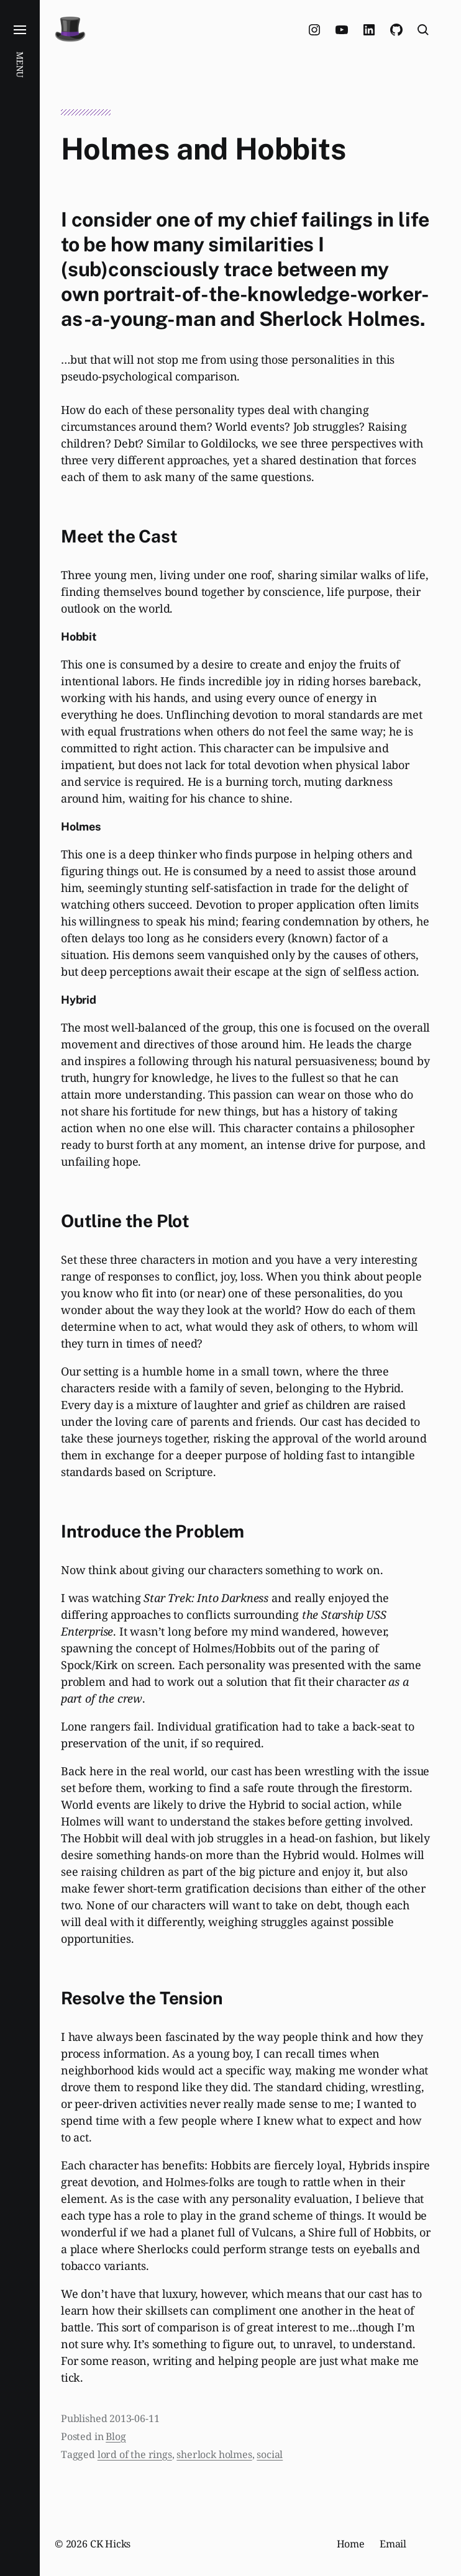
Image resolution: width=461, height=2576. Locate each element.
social (270, 2454)
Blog (116, 2436)
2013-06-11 (134, 2418)
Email (393, 2544)
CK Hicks (110, 2544)
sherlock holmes (214, 2454)
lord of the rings (135, 2454)
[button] (20, 1288)
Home (351, 2544)
